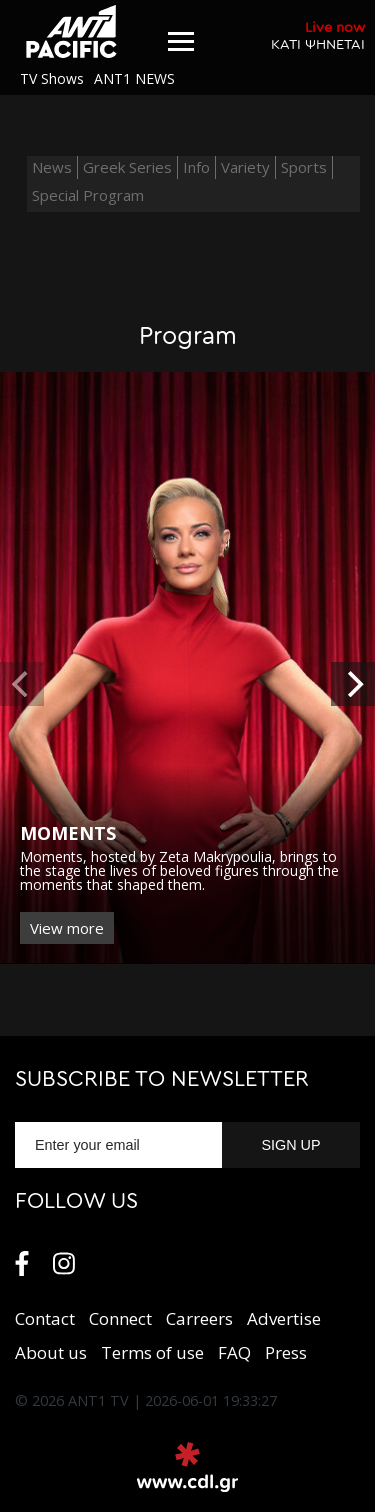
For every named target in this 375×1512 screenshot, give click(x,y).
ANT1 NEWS (134, 78)
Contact (45, 1318)
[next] (353, 684)
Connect (120, 1318)
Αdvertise (284, 1318)
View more (67, 928)
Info (196, 167)
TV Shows (52, 78)
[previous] (22, 684)
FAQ (234, 1352)
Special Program (88, 195)
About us (51, 1352)
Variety (245, 167)
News (52, 167)
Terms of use (152, 1352)
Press (286, 1352)
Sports (304, 167)
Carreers (199, 1318)
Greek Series (127, 167)
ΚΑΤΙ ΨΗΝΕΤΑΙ (318, 35)
